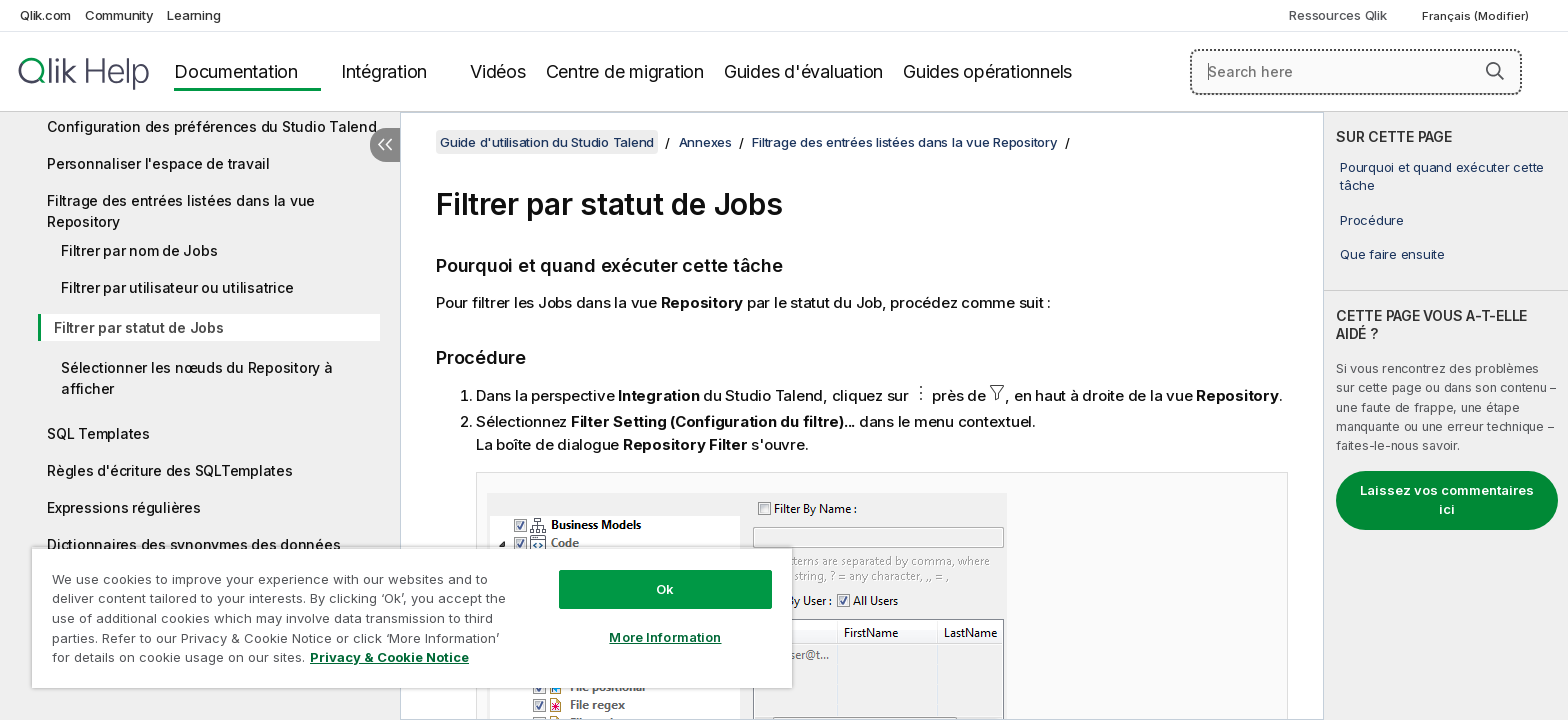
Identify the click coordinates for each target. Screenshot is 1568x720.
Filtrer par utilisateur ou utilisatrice (177, 287)
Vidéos (498, 71)
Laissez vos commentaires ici (1447, 500)
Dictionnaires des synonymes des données (193, 544)
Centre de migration (625, 71)
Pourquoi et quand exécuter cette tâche (1442, 176)
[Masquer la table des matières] (385, 145)
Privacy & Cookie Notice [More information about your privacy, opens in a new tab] (389, 657)
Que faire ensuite (1392, 254)
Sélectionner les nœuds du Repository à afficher (197, 378)
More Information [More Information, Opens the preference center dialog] (665, 637)
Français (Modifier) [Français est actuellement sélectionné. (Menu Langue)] (1477, 16)
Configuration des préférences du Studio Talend (212, 126)
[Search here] (1356, 72)
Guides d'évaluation (803, 71)
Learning (193, 15)
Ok (665, 589)
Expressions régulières (124, 507)
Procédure (1372, 220)
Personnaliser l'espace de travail (158, 163)
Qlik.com (45, 15)
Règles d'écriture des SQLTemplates (170, 470)
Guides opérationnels (987, 71)
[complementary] (1446, 416)
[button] (1495, 71)
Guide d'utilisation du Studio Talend (547, 142)
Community (119, 15)
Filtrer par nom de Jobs (139, 250)
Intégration (384, 71)
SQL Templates (98, 433)
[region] (412, 617)
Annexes (705, 142)
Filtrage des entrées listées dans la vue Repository (181, 211)
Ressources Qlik (1337, 15)
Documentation (236, 71)
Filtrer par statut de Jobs (139, 327)
